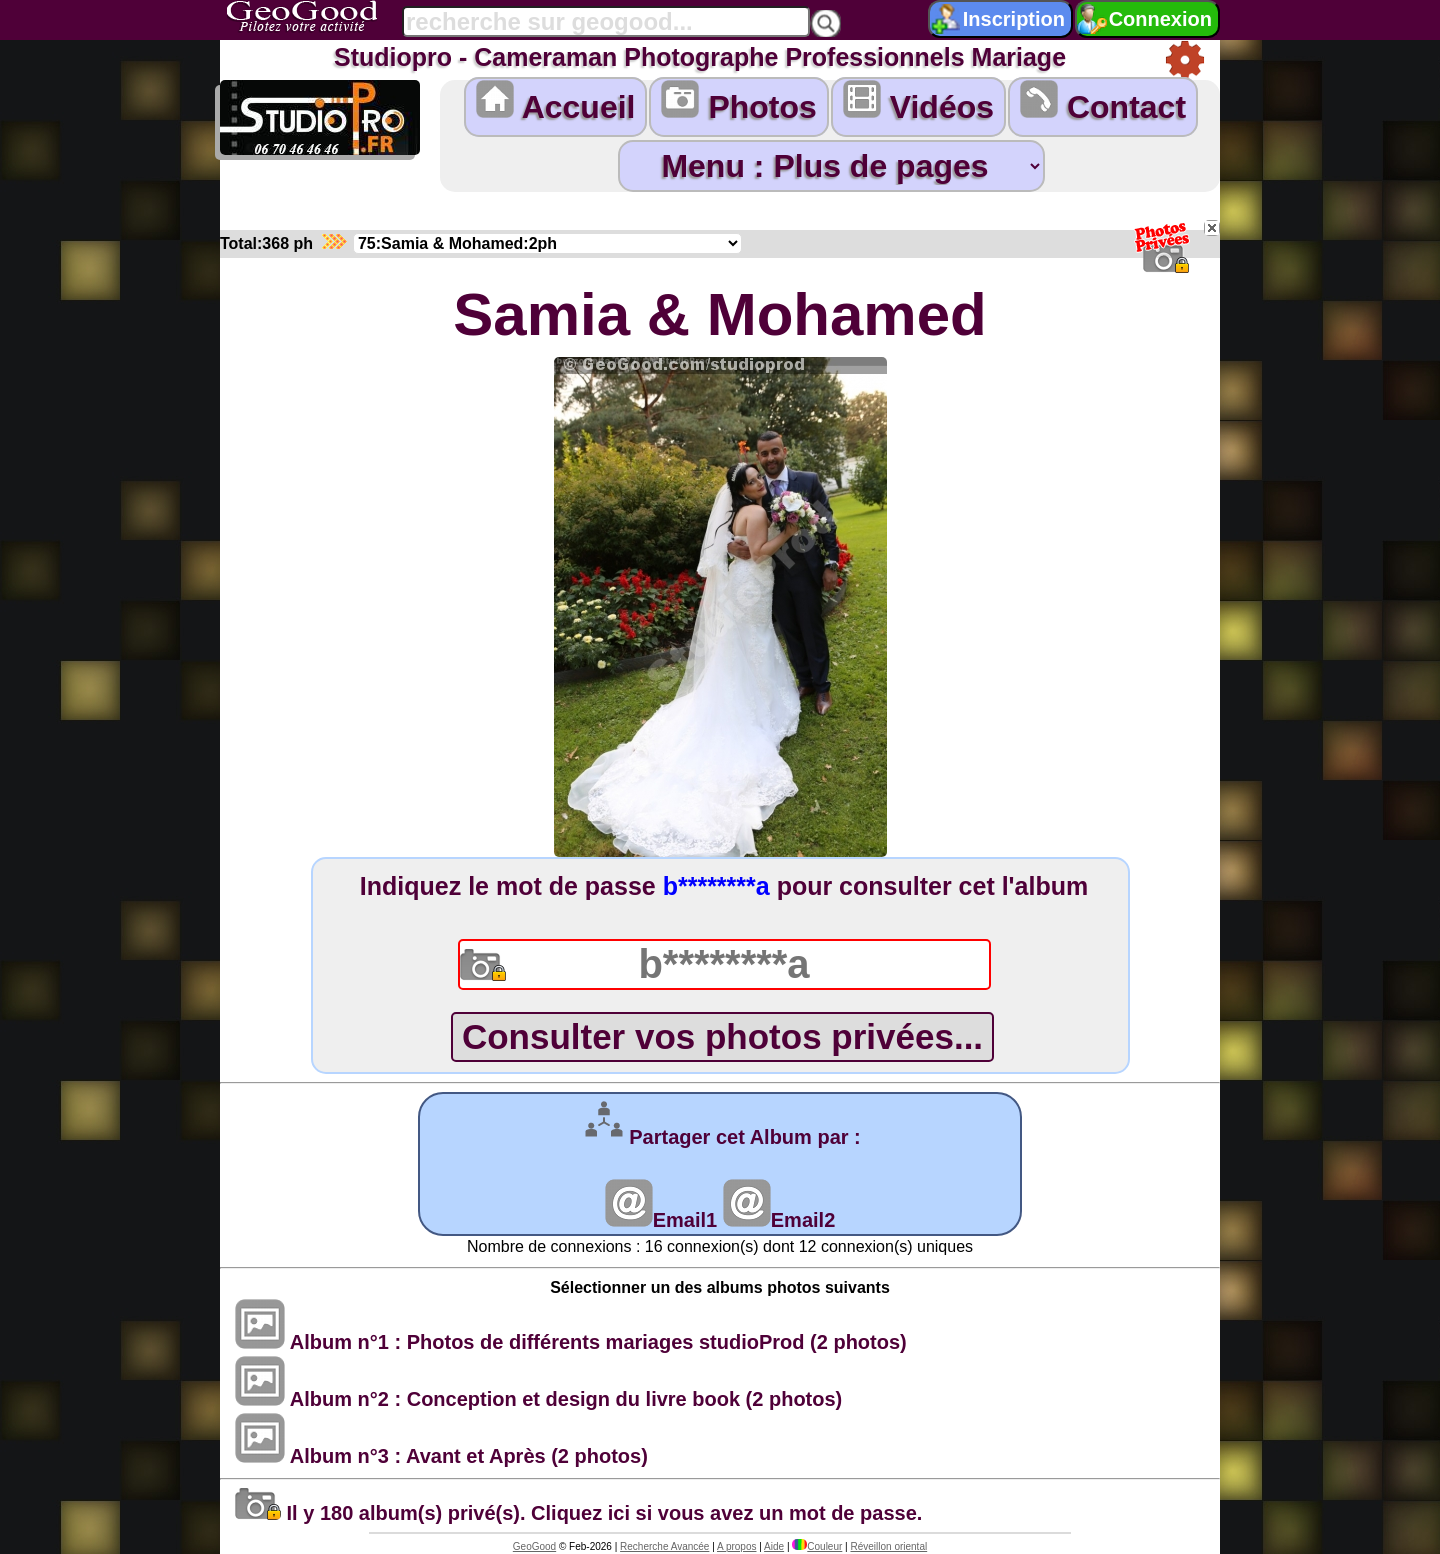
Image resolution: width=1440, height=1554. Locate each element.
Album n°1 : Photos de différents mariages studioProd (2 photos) (571, 1342)
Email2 (779, 1220)
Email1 (661, 1220)
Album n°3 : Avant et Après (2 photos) (441, 1456)
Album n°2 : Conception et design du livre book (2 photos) (538, 1399)
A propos (736, 1546)
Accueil (556, 102)
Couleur (817, 1546)
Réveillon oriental (888, 1546)
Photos (738, 102)
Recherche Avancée (664, 1546)
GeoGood (534, 1546)
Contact (1103, 102)
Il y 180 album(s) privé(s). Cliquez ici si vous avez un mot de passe (576, 1513)
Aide (774, 1546)
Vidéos (918, 102)
